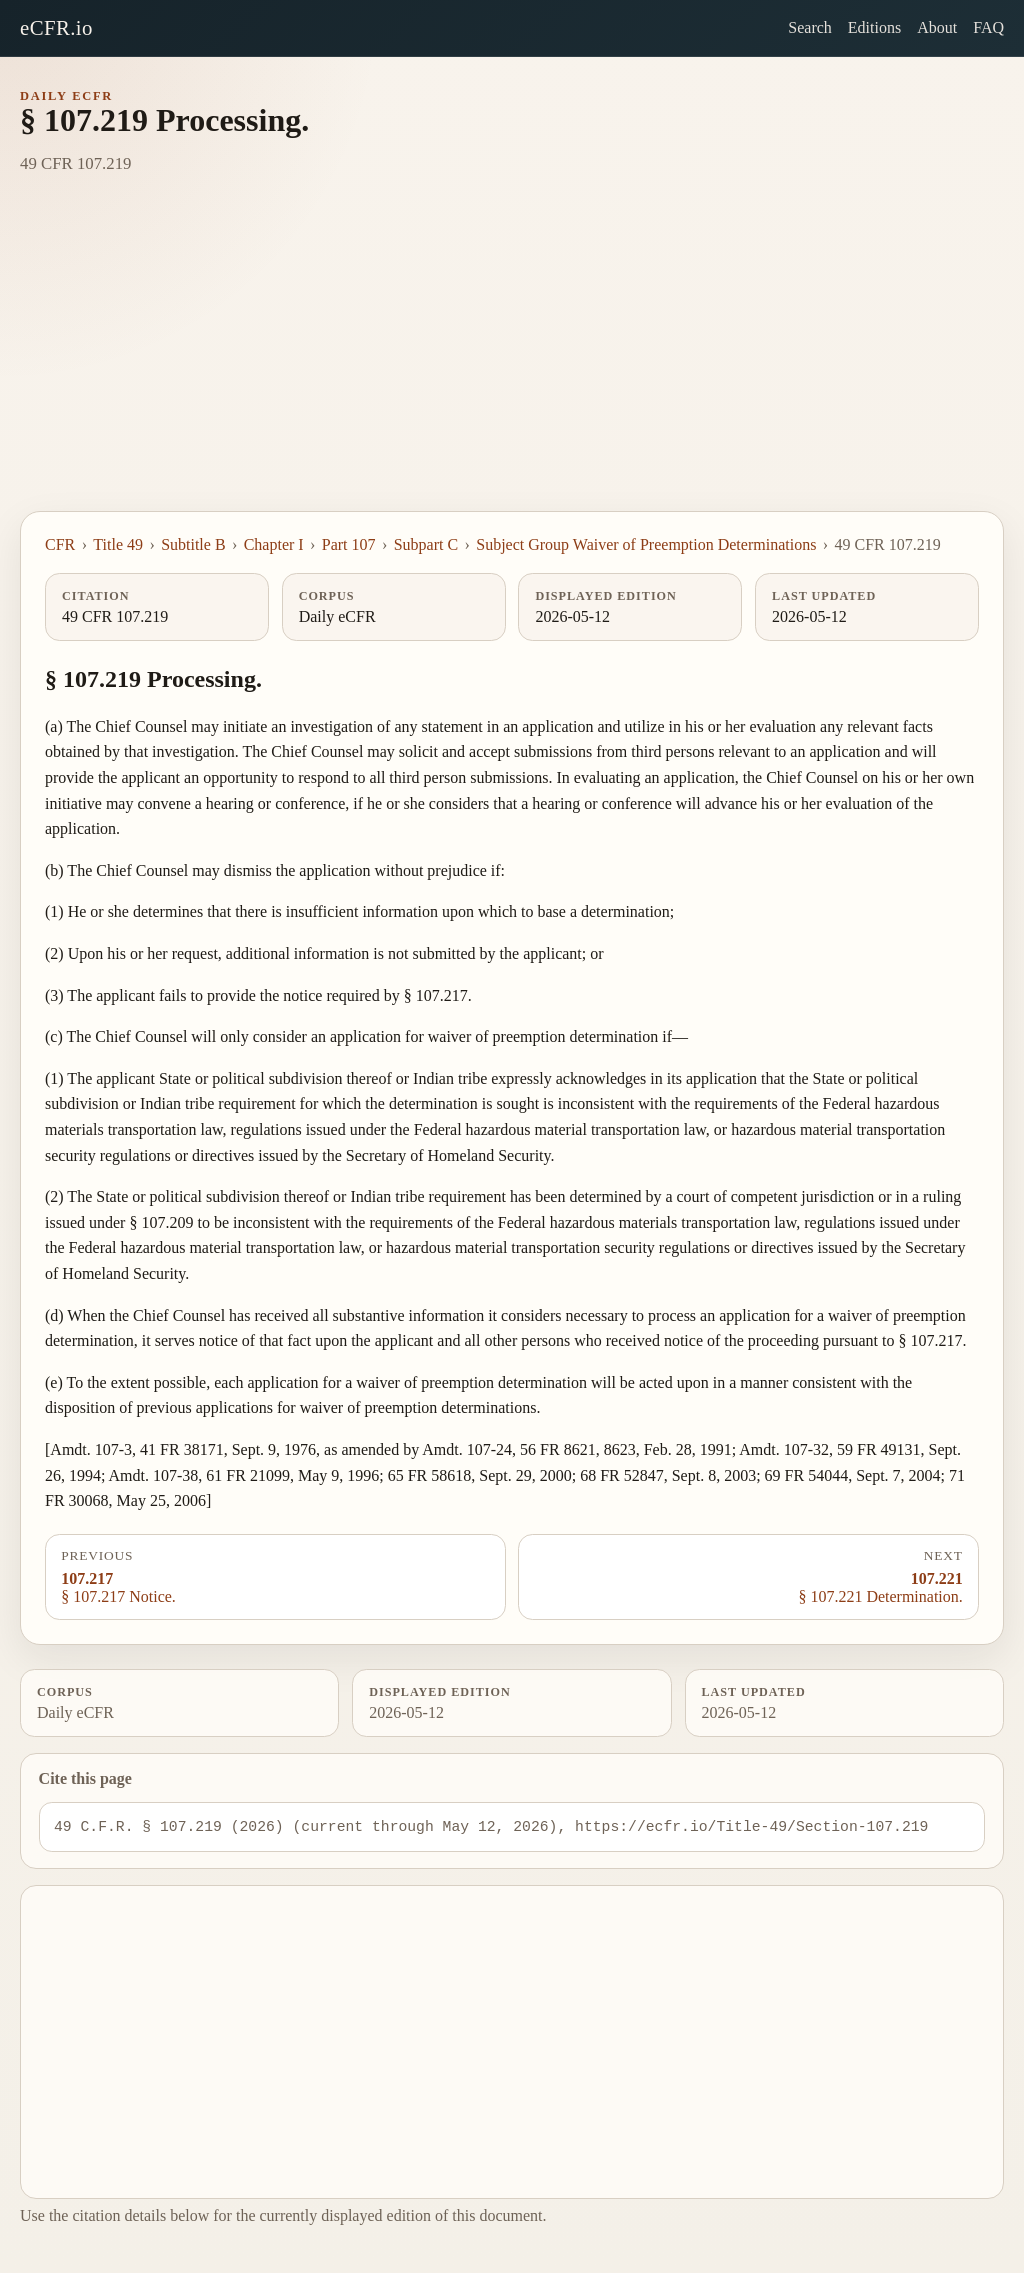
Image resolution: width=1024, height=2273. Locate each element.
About (937, 27)
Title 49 (118, 544)
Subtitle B (193, 544)
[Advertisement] (512, 361)
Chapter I (274, 544)
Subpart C (426, 544)
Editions (874, 27)
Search (810, 27)
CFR (60, 544)
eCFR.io (56, 27)
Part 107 (349, 544)
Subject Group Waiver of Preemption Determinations (646, 544)
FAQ (988, 27)
